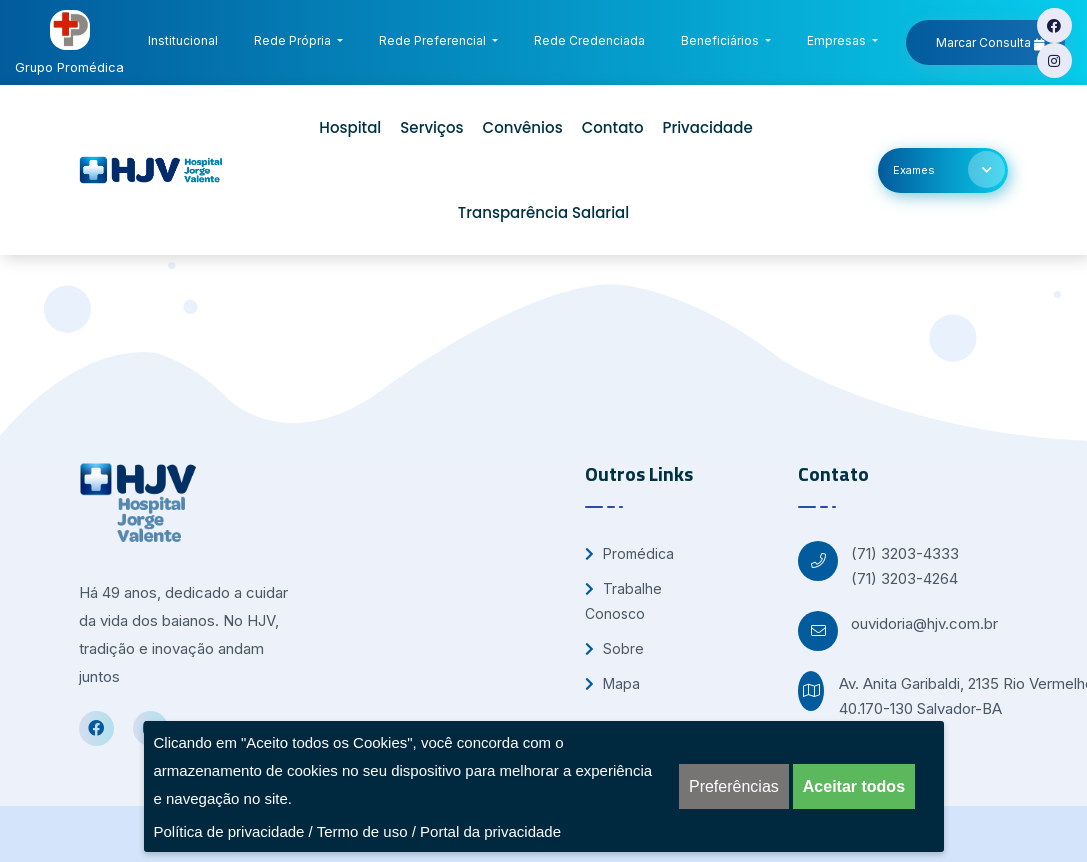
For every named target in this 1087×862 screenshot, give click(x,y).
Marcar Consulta (990, 43)
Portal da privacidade (490, 831)
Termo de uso (362, 831)
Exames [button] (949, 169)
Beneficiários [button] (721, 40)
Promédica (629, 553)
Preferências (734, 786)
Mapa (612, 683)
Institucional (187, 37)
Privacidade (707, 127)
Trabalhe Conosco (623, 601)
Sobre (614, 648)
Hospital (350, 127)
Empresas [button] (838, 40)
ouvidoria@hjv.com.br (924, 623)
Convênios (523, 127)
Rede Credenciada (593, 37)
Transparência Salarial (543, 212)
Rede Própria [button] (294, 40)
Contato (613, 127)
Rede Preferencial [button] (434, 40)
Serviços (431, 127)
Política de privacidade (229, 831)
